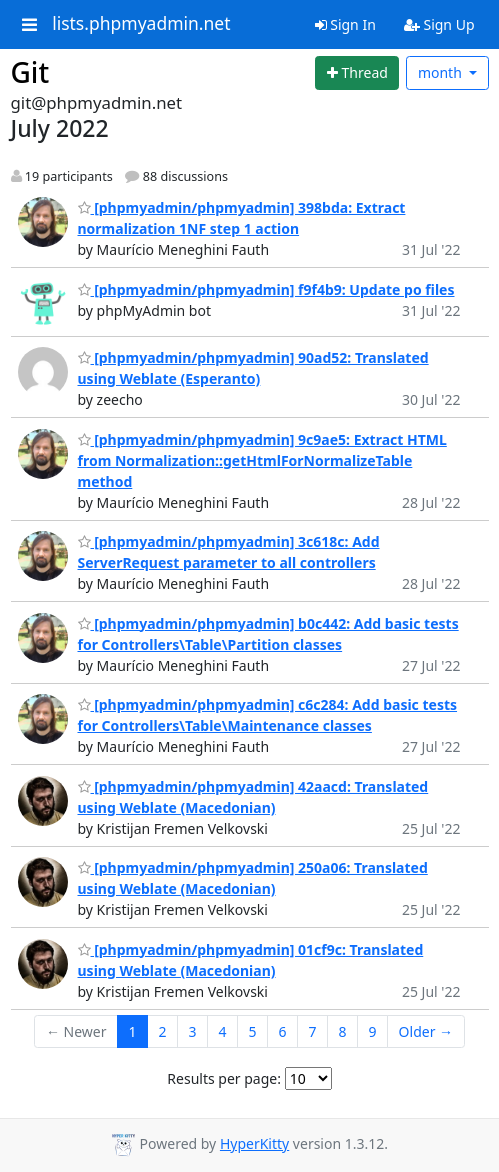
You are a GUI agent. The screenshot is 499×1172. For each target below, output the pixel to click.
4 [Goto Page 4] (223, 1031)
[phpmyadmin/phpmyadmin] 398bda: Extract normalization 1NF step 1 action (242, 218)
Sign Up (439, 24)
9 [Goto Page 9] (373, 1031)
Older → (426, 1031)
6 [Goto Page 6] (283, 1031)
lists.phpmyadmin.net (141, 24)
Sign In (345, 24)
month (442, 72)
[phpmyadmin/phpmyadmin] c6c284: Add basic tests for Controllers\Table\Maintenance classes (268, 715)
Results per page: (224, 1078)
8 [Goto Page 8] (343, 1031)
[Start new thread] (357, 73)
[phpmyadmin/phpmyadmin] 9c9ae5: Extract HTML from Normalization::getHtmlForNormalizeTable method (262, 460)
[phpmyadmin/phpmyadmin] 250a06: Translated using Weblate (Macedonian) (253, 878)
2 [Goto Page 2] (162, 1031)
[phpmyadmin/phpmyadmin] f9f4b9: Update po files (266, 289)
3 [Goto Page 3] (193, 1031)
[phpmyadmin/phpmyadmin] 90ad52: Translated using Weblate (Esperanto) (253, 368)
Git (30, 72)
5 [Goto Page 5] (253, 1031)
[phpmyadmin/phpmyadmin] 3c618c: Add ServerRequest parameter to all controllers (229, 552)
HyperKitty (254, 1143)
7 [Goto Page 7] (313, 1031)
